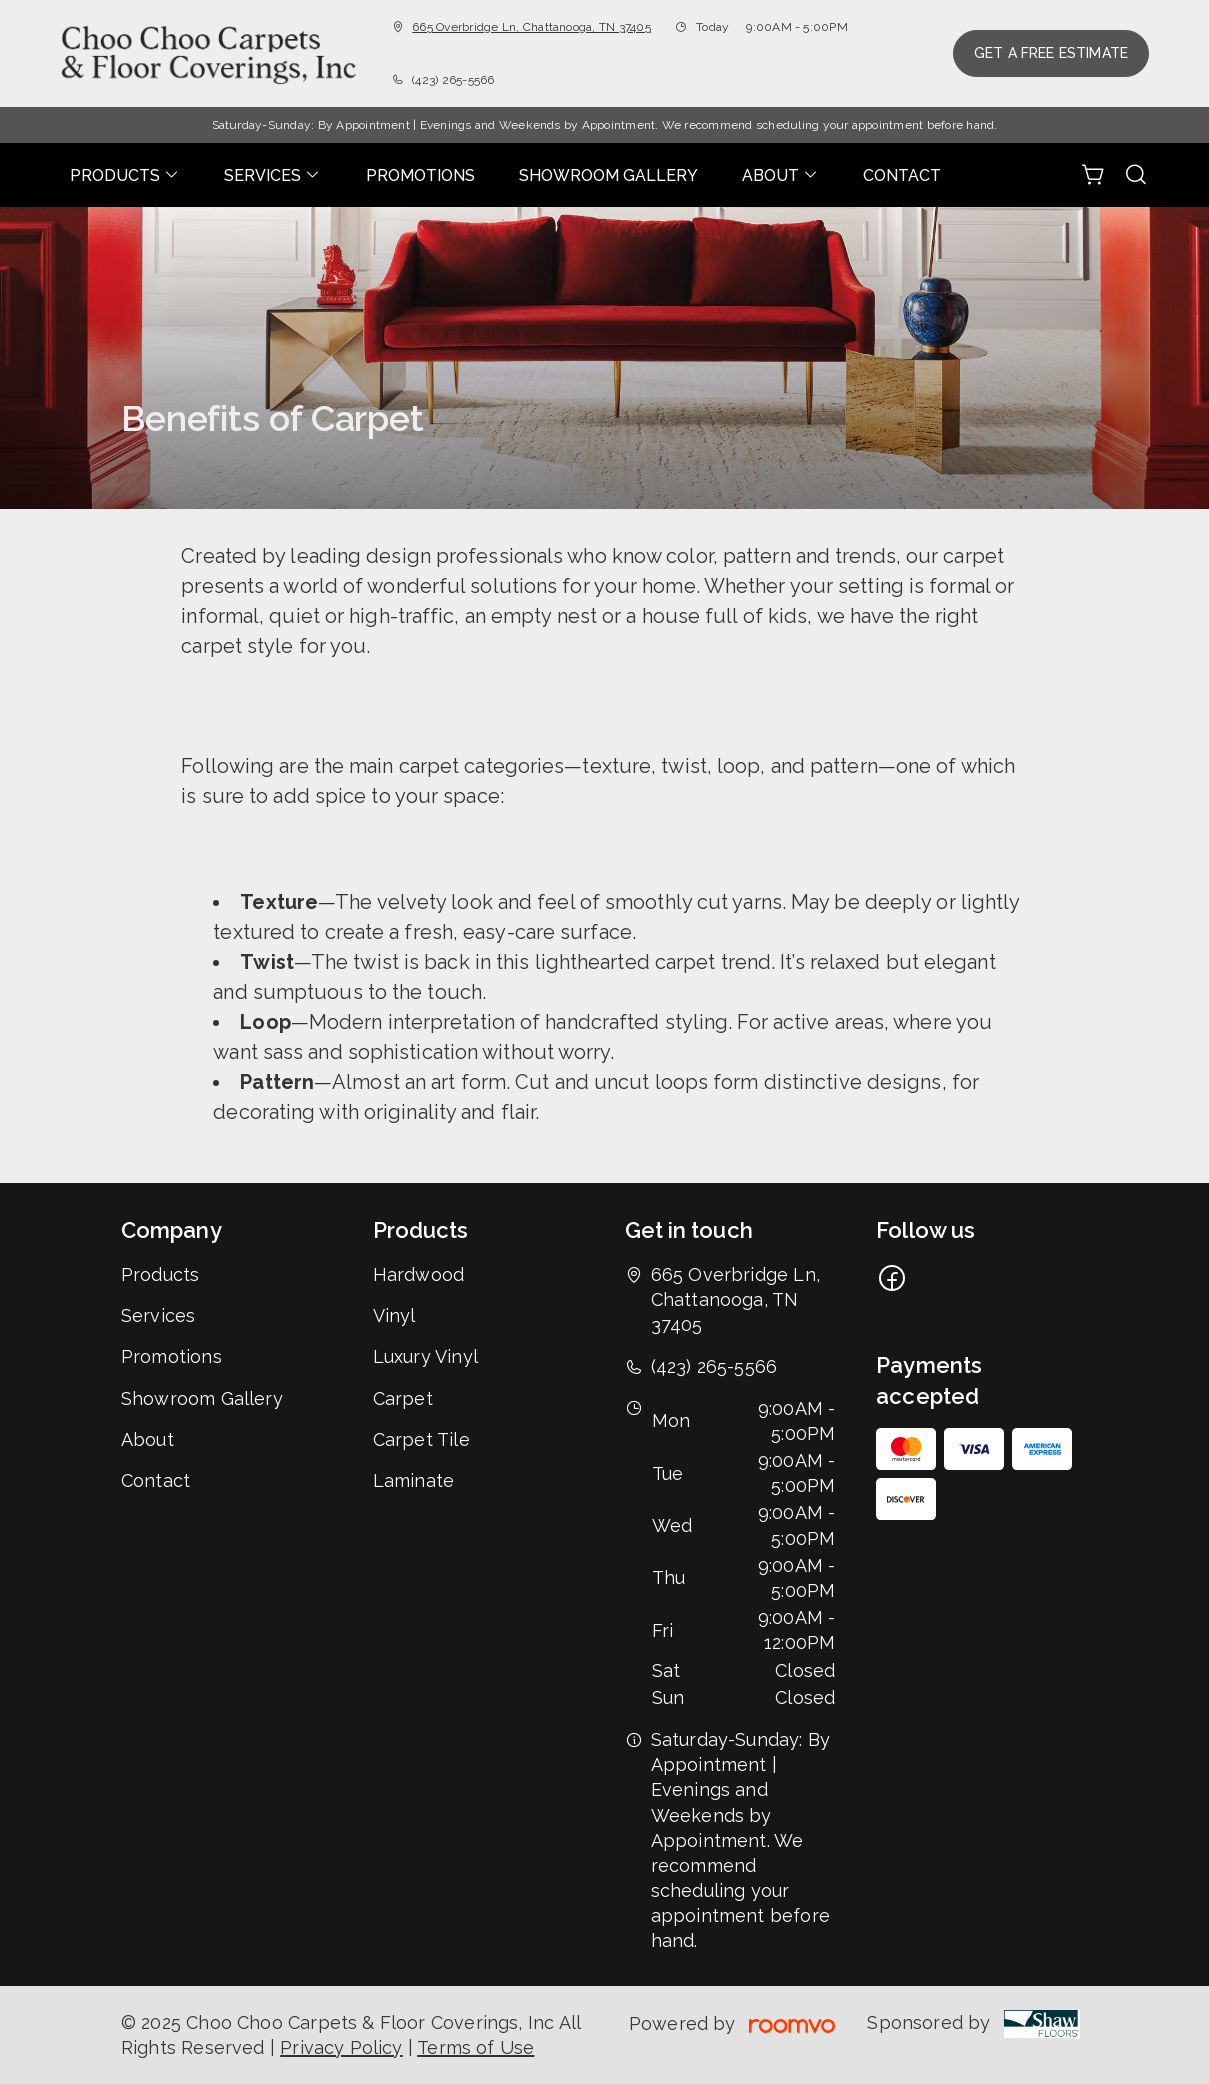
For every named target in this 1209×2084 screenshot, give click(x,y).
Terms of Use (475, 2047)
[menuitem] (125, 175)
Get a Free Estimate (1051, 53)
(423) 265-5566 (453, 80)
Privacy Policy (341, 2047)
